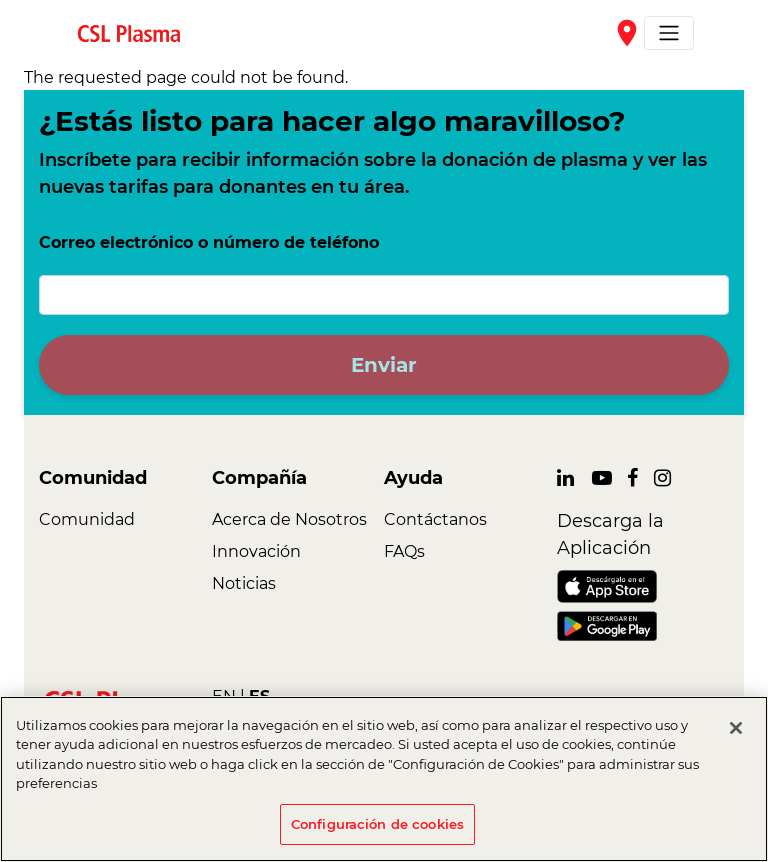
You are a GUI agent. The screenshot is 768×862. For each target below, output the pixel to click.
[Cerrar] (736, 737)
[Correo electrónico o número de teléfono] (384, 295)
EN (224, 696)
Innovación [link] (256, 551)
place (627, 33)
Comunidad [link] (87, 519)
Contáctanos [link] (435, 519)
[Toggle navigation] (669, 33)
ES (259, 696)
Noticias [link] (244, 583)
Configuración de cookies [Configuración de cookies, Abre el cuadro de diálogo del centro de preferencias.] (377, 833)
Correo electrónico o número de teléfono (209, 242)
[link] (137, 32)
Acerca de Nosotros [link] (289, 519)
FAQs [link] (404, 551)
